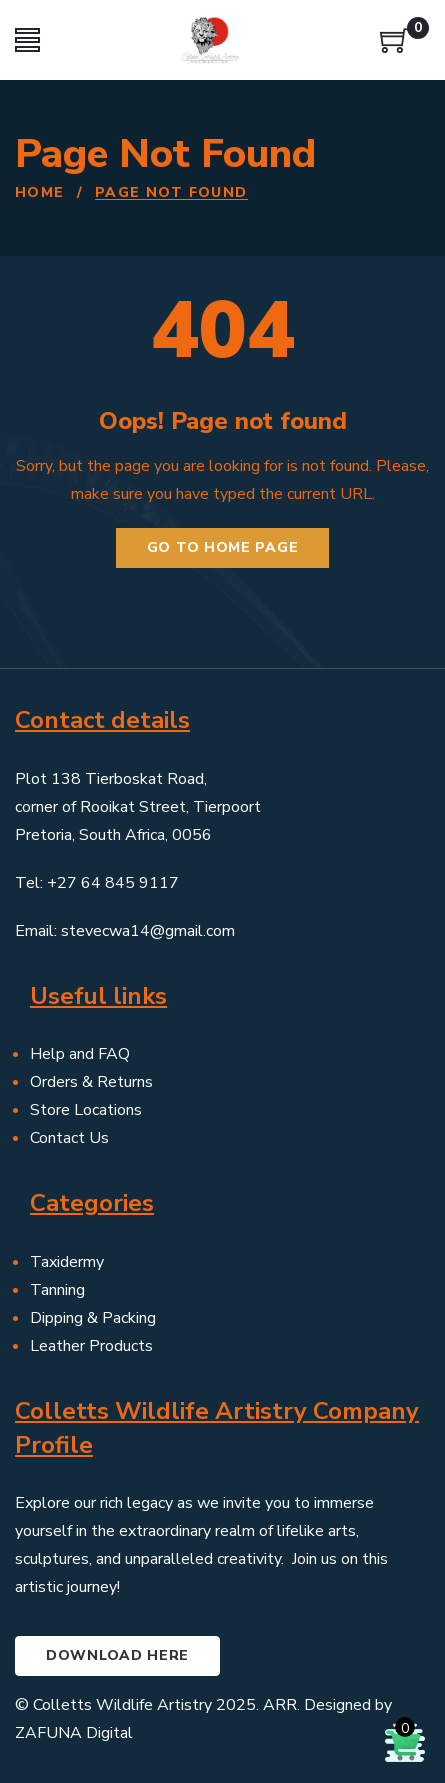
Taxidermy (67, 1262)
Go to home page (223, 547)
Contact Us (69, 1138)
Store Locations (86, 1110)
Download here (117, 1655)
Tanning (57, 1290)
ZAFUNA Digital (74, 1733)
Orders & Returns (91, 1082)
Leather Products (91, 1346)
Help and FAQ (80, 1054)
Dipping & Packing (93, 1318)
